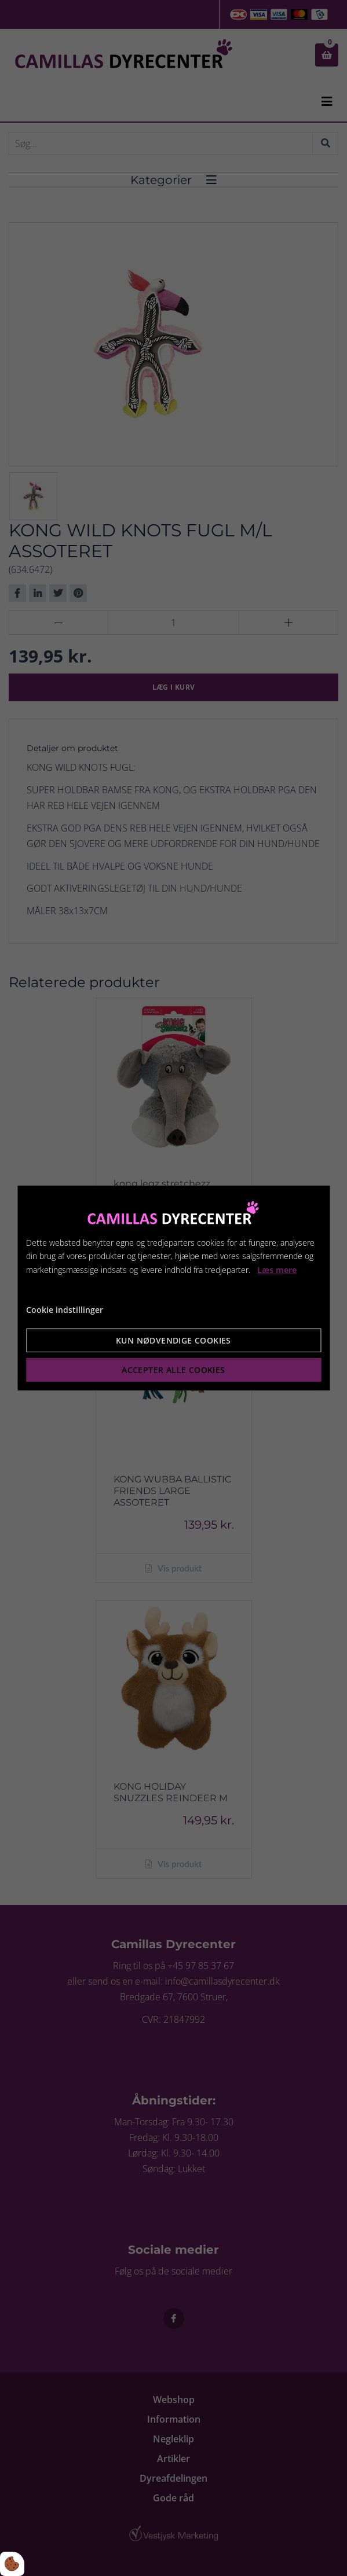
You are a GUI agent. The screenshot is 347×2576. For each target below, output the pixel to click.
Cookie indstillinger (64, 1309)
